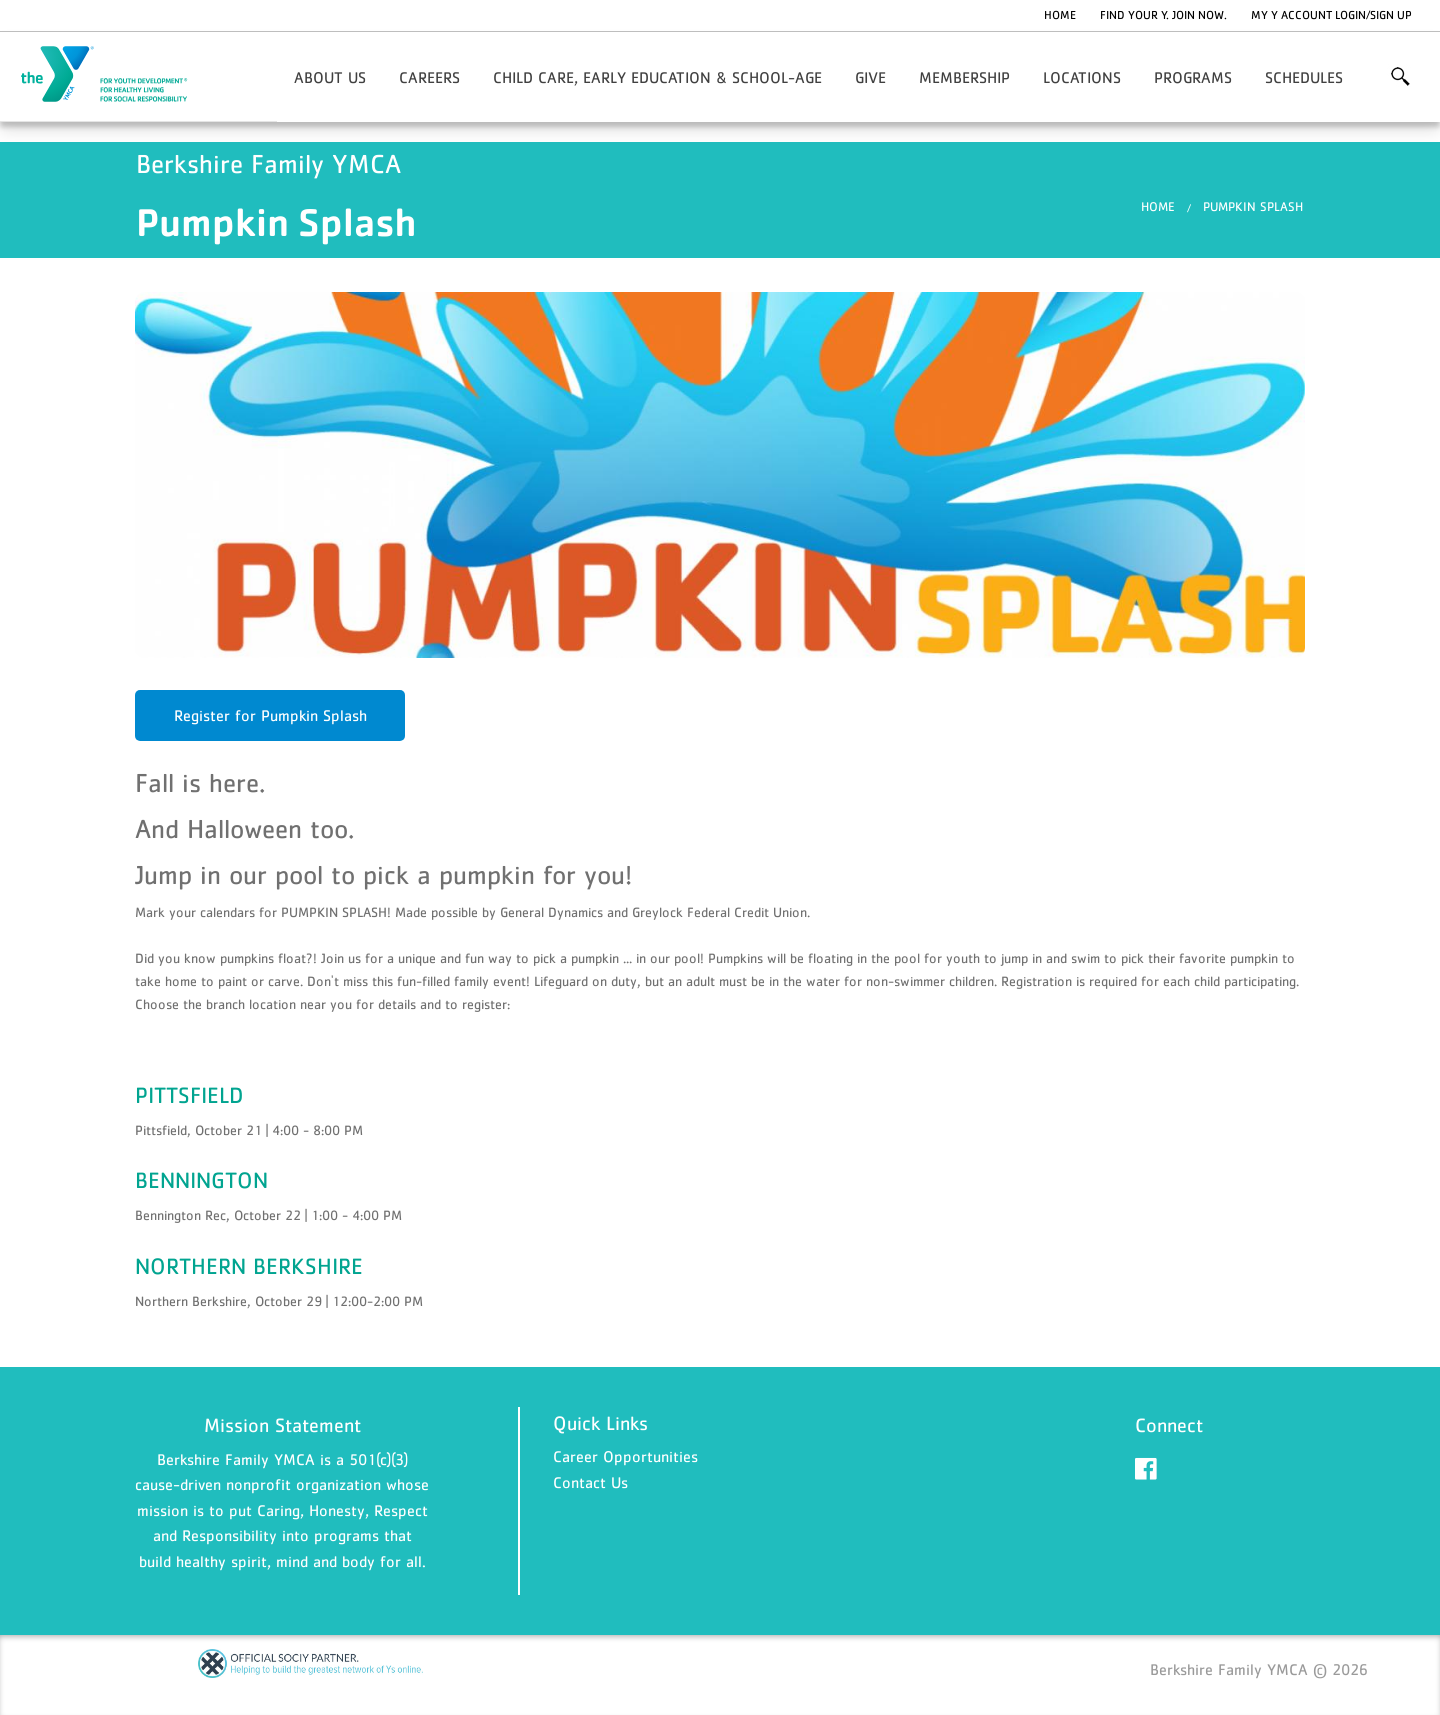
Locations (1082, 77)
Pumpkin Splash (1253, 206)
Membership (964, 77)
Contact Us (590, 1482)
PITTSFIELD (189, 1095)
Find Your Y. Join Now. (1163, 15)
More (1400, 77)
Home (1060, 15)
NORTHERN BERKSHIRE (249, 1266)
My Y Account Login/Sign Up (1331, 15)
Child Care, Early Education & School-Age (657, 77)
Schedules (1304, 77)
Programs (1193, 77)
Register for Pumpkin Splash (270, 715)
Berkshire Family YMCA (116, 75)
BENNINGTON (201, 1180)
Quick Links (600, 1423)
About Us (330, 77)
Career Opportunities (625, 1456)
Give (870, 77)
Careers (429, 77)
